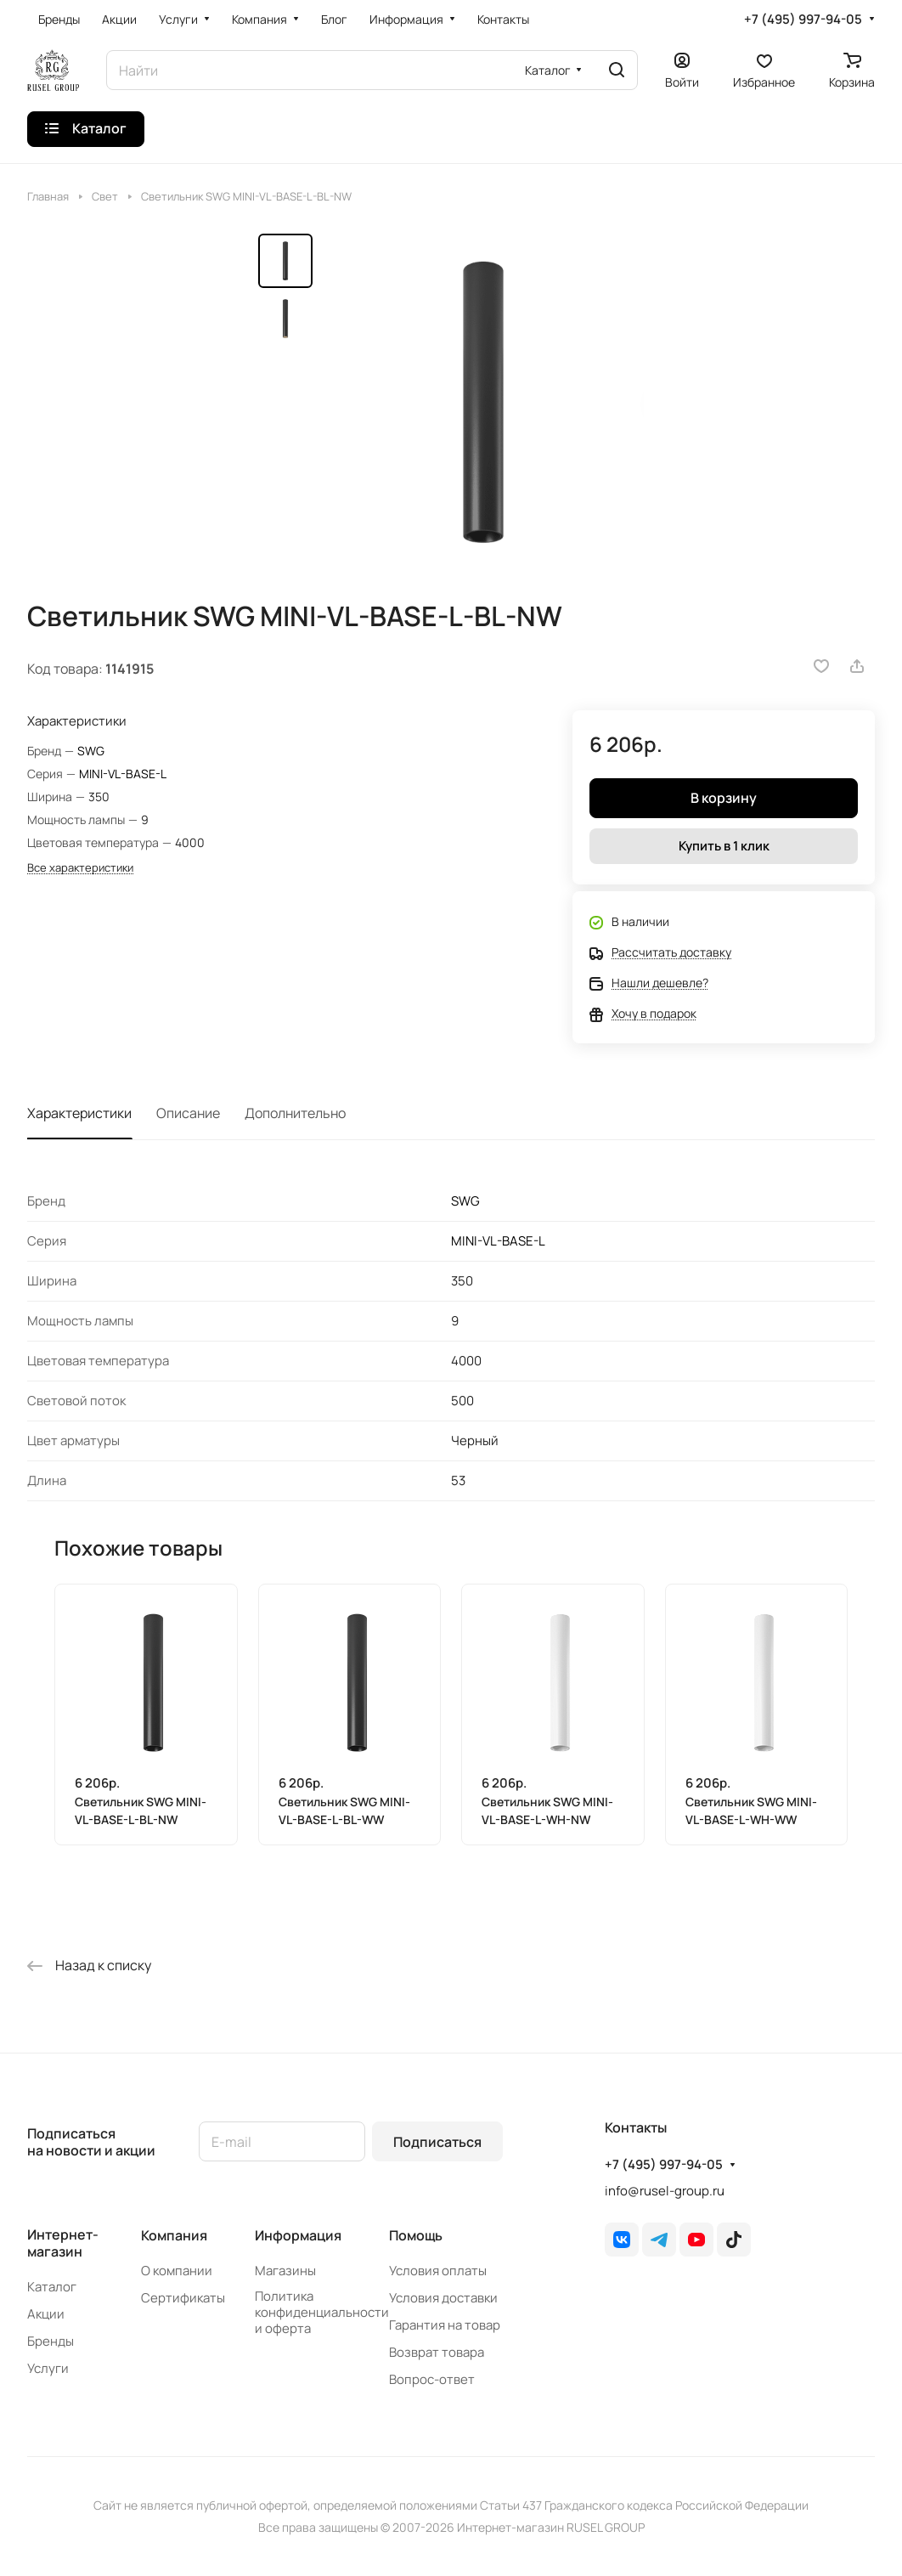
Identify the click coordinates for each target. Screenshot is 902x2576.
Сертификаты (183, 2298)
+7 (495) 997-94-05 (803, 19)
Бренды (50, 2341)
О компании (176, 2270)
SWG (90, 751)
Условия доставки (443, 2298)
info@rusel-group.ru (664, 2191)
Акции (46, 2314)
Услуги (48, 2368)
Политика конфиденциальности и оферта (322, 2312)
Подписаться (437, 2142)
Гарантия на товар (444, 2325)
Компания (174, 2235)
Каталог (51, 2287)
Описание (188, 1113)
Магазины (285, 2270)
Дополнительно (295, 1113)
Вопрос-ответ (432, 2379)
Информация (298, 2235)
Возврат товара (436, 2352)
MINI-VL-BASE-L (122, 773)
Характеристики (79, 1113)
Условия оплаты (438, 2270)
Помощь (416, 2235)
